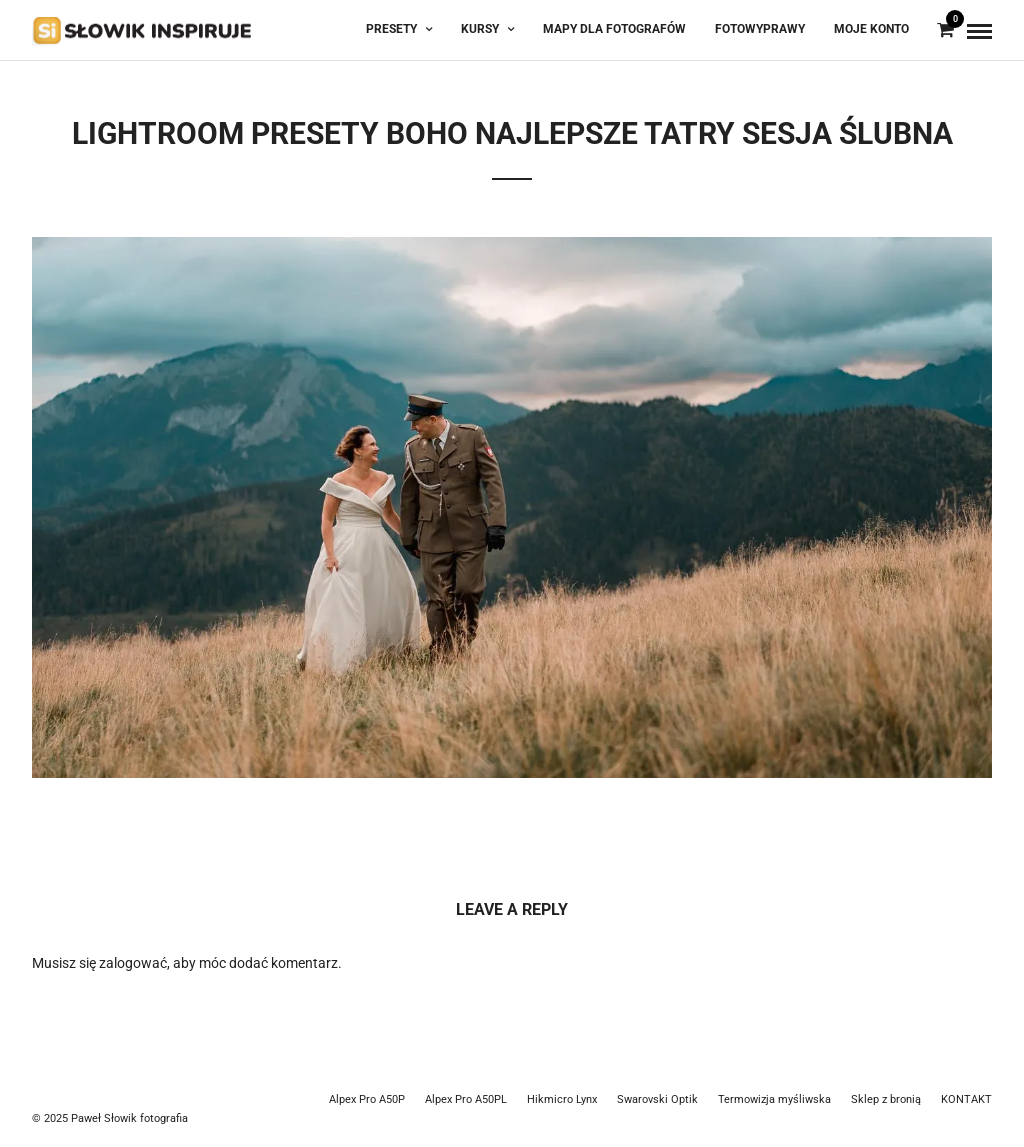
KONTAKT (966, 1099)
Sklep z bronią (886, 1099)
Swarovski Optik (657, 1099)
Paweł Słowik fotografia (129, 1118)
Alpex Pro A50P (367, 1099)
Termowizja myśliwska (774, 1099)
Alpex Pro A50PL (466, 1099)
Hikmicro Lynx (562, 1099)
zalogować (133, 963)
